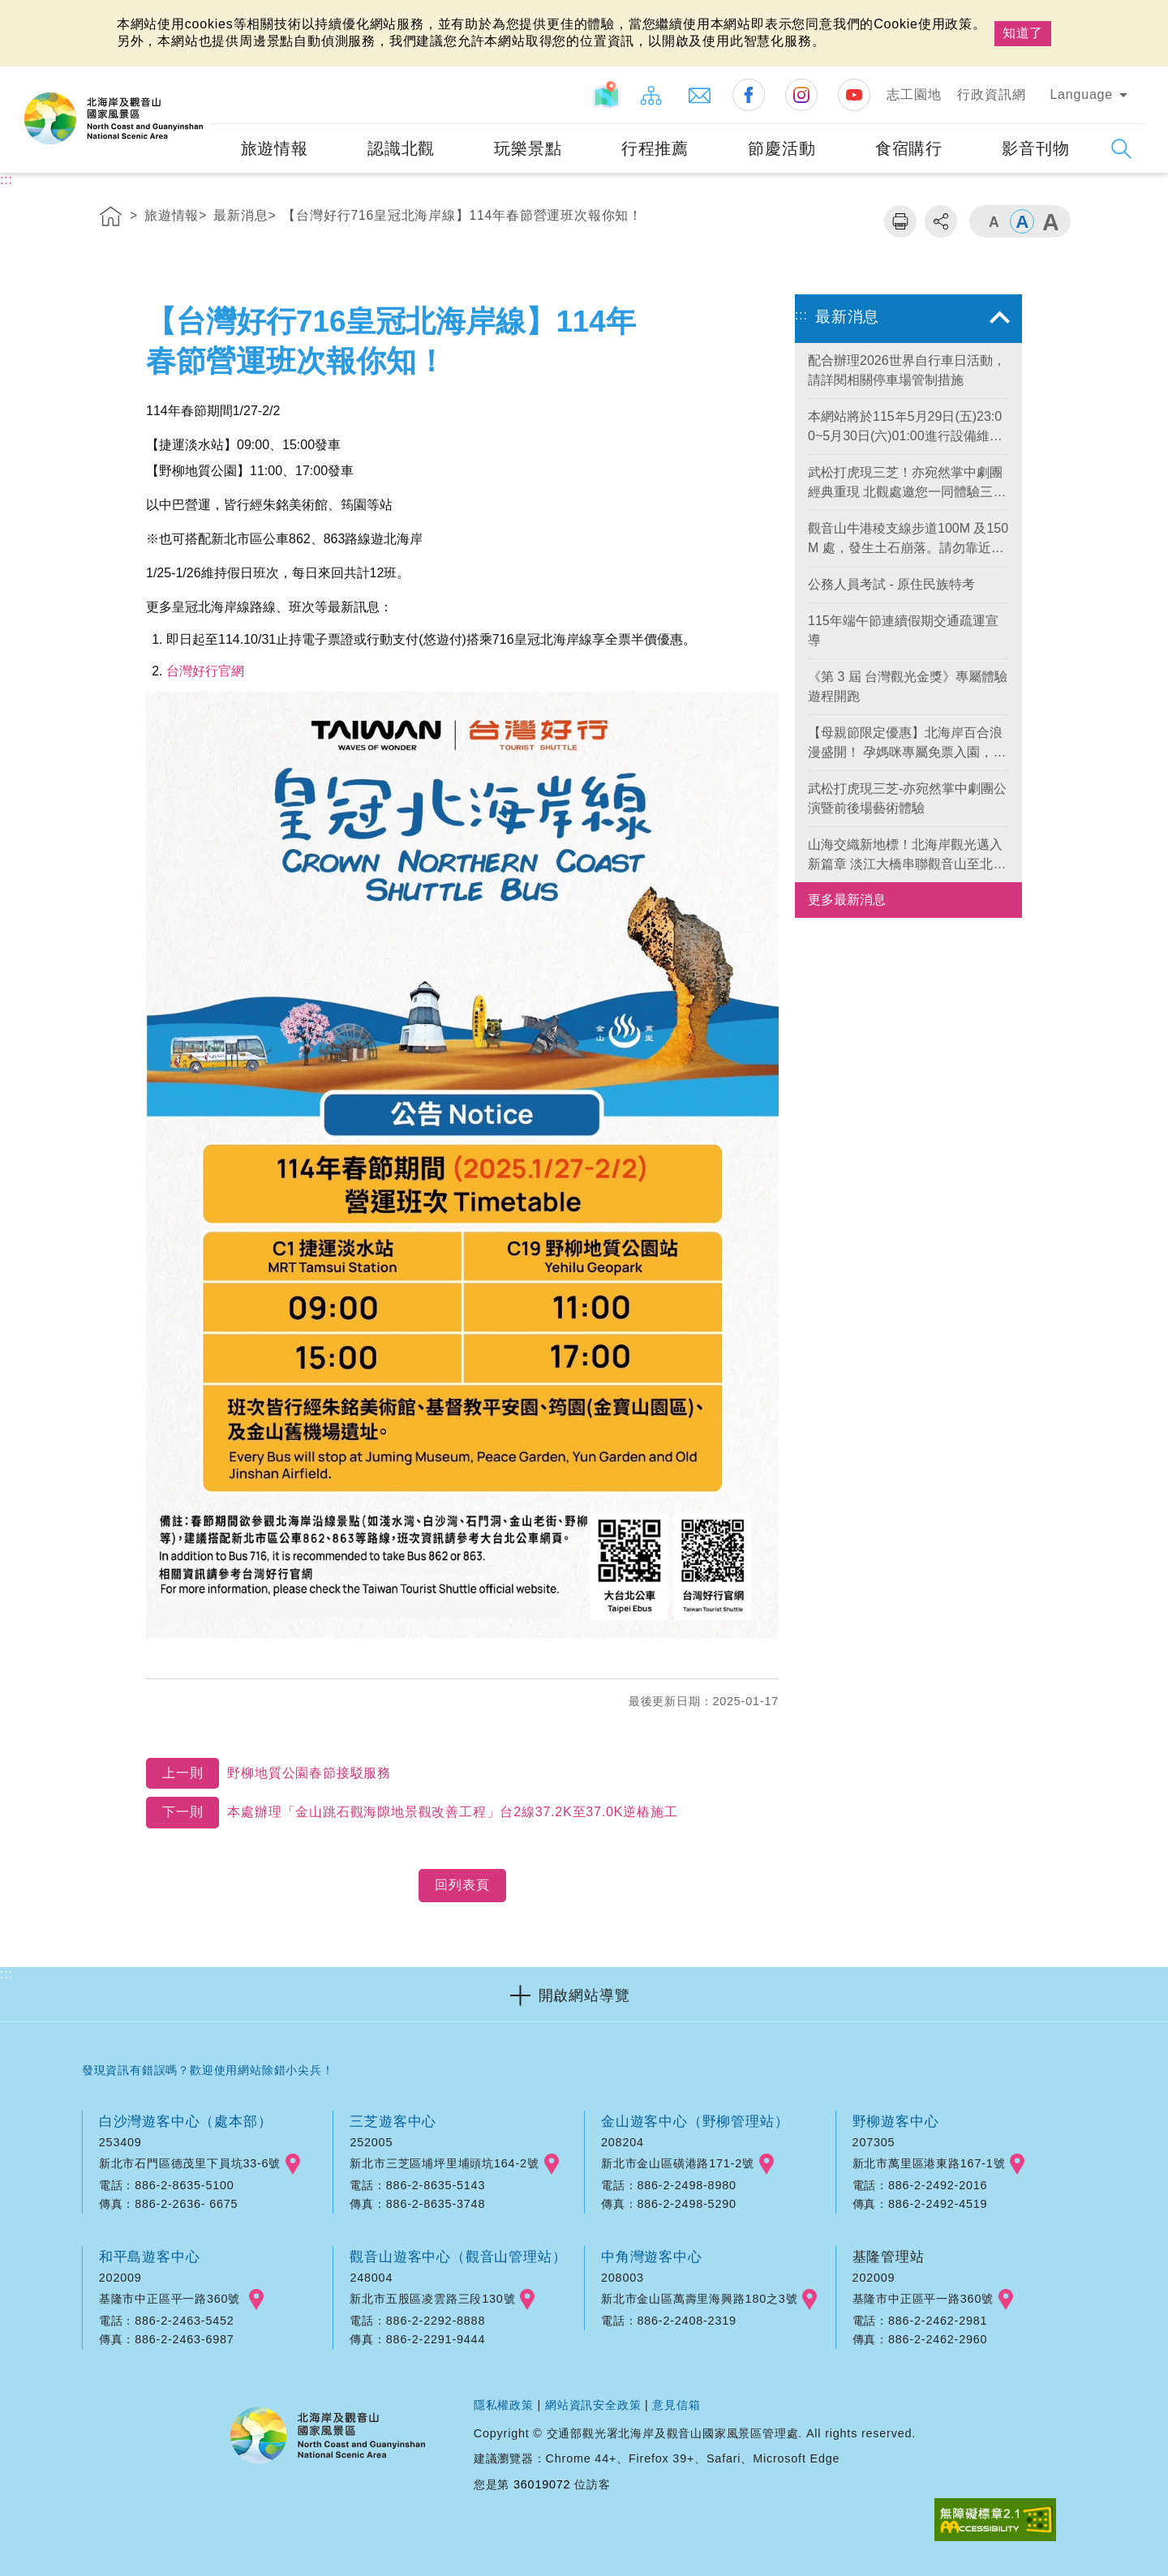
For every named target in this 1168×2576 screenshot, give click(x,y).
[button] (584, 1994)
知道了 (1023, 33)
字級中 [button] (1022, 221)
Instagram (801, 95)
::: (197, 77)
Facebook (748, 95)
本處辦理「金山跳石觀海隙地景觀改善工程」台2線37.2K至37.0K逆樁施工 (411, 1812)
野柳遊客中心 (895, 2121)
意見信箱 (676, 2404)
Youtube (854, 95)
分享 (941, 221)
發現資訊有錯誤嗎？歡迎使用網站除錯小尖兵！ (208, 2070)
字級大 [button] (1050, 221)
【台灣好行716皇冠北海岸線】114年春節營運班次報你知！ (462, 215)
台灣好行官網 (205, 671)
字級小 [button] (993, 221)
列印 (900, 221)
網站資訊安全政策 (593, 2404)
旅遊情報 (171, 215)
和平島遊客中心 (149, 2256)
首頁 (111, 219)
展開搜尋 (1121, 149)
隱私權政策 (504, 2404)
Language (1081, 94)
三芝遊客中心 (393, 2121)
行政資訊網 (991, 94)
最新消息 (240, 215)
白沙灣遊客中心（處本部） (186, 2121)
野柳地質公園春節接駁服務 (268, 1773)
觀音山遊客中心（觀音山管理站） (458, 2256)
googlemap (293, 2164)
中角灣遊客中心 (651, 2256)
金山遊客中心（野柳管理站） (694, 2121)
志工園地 (914, 94)
